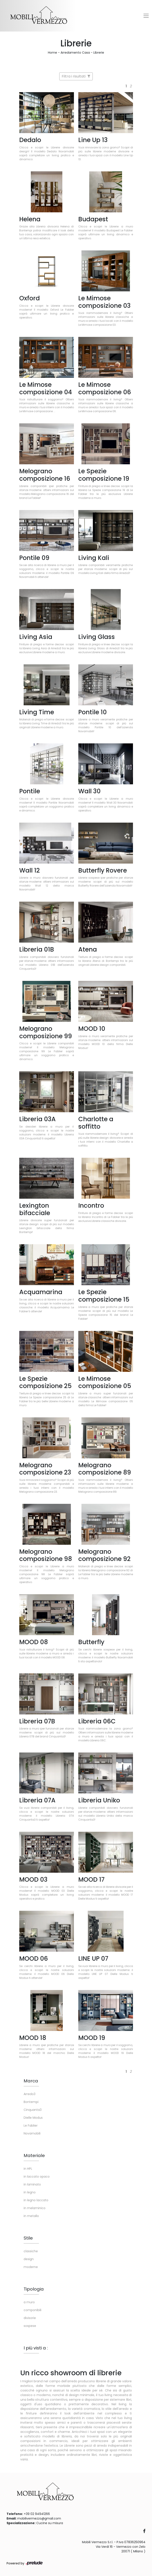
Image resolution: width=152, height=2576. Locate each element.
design (29, 2259)
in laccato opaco (37, 2176)
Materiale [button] (34, 2155)
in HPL (28, 2168)
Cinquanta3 (33, 2110)
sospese (30, 2326)
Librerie (98, 52)
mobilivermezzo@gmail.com (39, 2518)
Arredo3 (29, 2094)
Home (52, 52)
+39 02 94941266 (37, 2514)
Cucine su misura (49, 2523)
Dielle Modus (33, 2117)
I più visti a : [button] (36, 2348)
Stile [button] (28, 2238)
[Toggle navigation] (146, 16)
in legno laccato (36, 2200)
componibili (32, 2310)
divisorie (30, 2318)
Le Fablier (31, 2125)
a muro (29, 2302)
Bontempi (31, 2102)
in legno (30, 2192)
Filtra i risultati (76, 76)
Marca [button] (31, 2081)
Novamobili (32, 2133)
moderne (31, 2267)
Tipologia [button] (34, 2289)
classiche (31, 2251)
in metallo (31, 2216)
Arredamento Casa (75, 52)
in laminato (32, 2184)
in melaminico (34, 2208)
